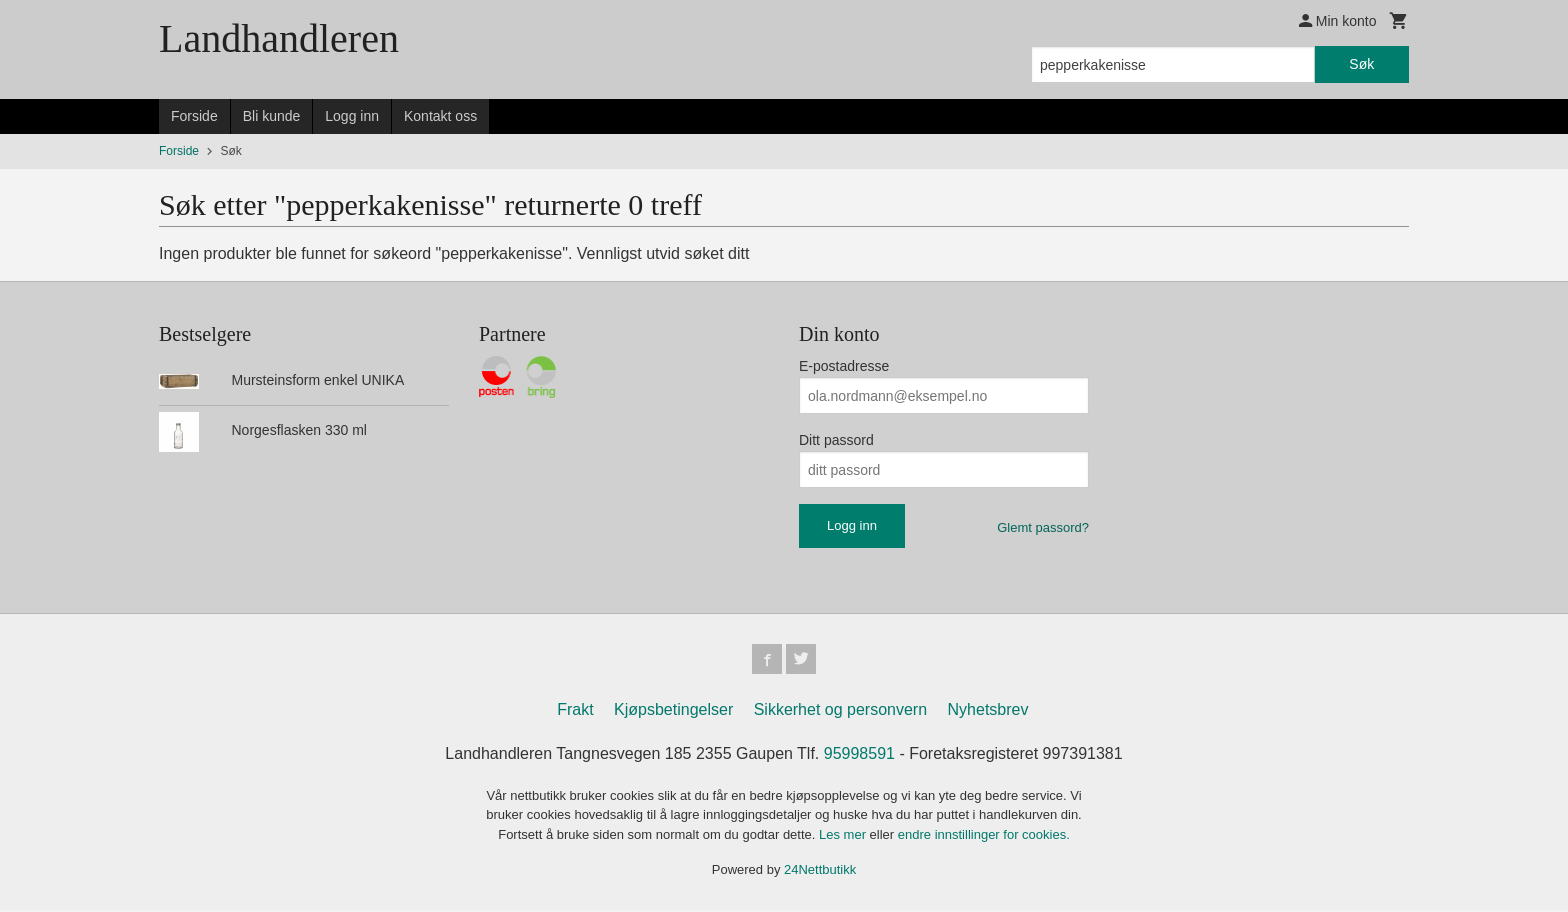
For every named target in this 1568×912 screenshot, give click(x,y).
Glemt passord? (1043, 527)
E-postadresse (844, 366)
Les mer (844, 836)
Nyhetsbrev (988, 711)
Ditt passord (836, 440)
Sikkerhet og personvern (840, 711)
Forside (194, 116)
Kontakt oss (440, 116)
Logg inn (352, 116)
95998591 (859, 755)
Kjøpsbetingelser (673, 711)
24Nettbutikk (820, 871)
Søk (1361, 64)
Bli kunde (272, 116)
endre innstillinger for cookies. (984, 836)
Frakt (575, 711)
